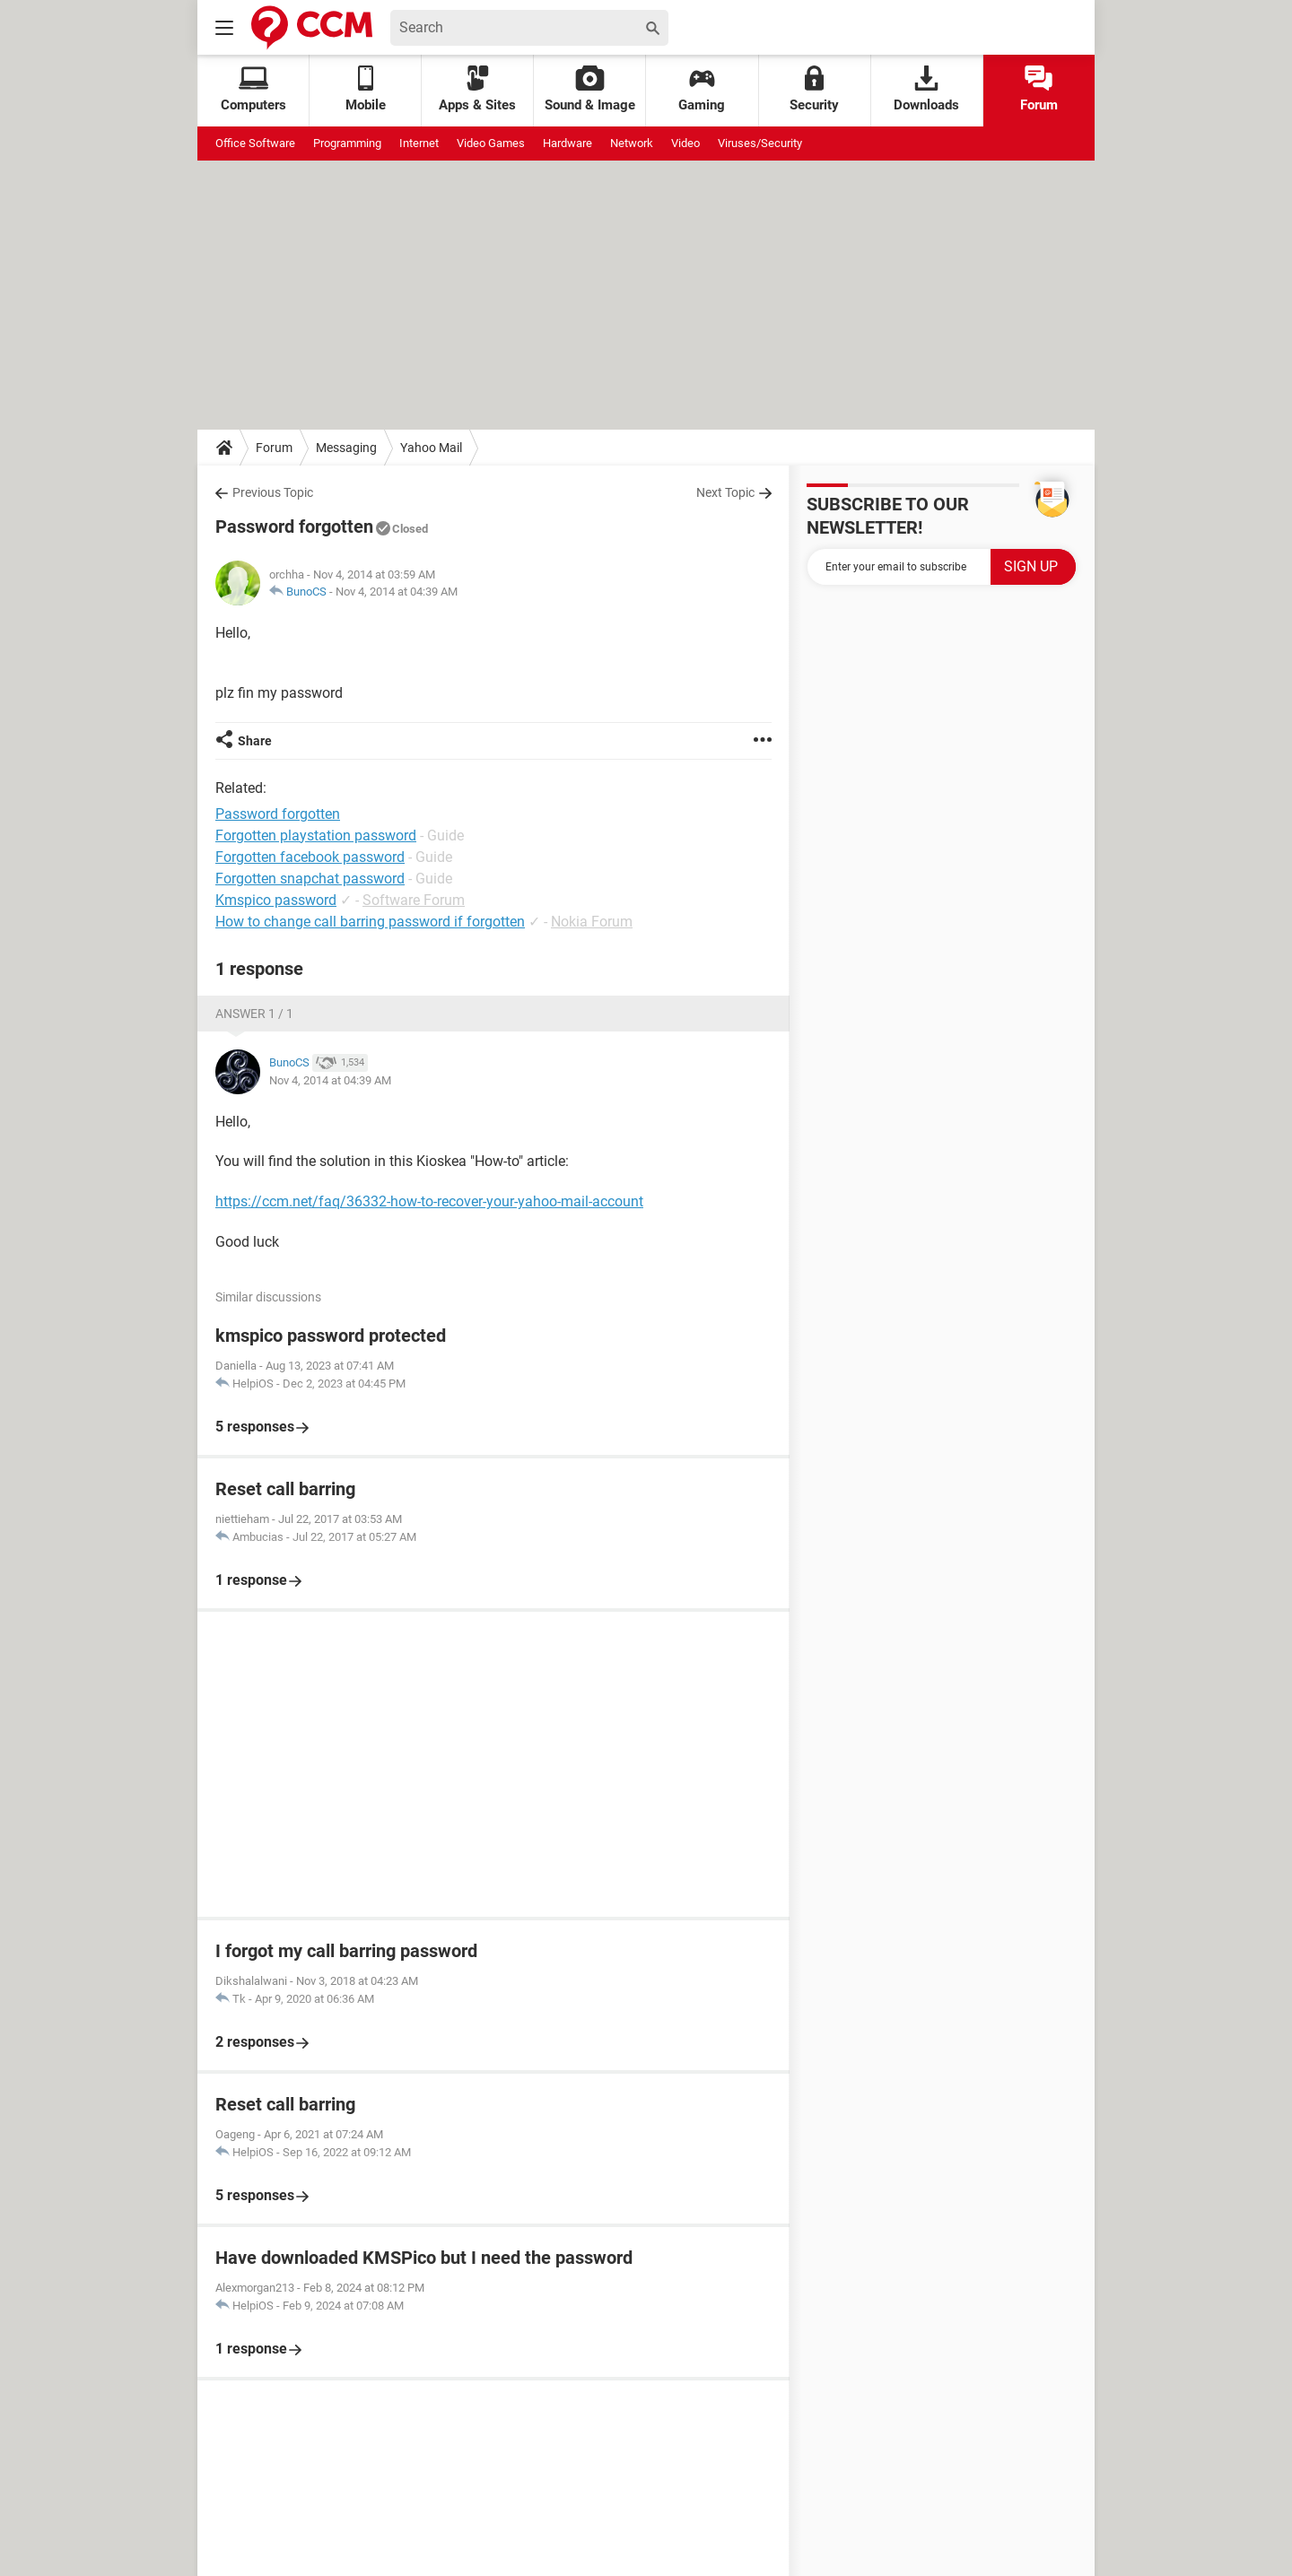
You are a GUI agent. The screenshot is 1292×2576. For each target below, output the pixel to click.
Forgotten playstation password (315, 835)
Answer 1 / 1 (254, 1013)
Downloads (926, 89)
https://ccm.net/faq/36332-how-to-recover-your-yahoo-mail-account (429, 1201)
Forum (1039, 89)
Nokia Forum (592, 921)
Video (685, 143)
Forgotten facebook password (310, 857)
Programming (347, 143)
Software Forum (413, 900)
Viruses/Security (760, 143)
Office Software (255, 143)
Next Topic (725, 492)
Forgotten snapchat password (310, 878)
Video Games (491, 143)
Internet (419, 143)
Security (814, 89)
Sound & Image (590, 89)
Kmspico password (275, 900)
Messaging (346, 447)
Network (631, 143)
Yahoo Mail (431, 447)
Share (255, 741)
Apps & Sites (477, 89)
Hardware (567, 143)
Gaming (701, 89)
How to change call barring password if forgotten (370, 921)
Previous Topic (272, 492)
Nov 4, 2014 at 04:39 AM (397, 591)
